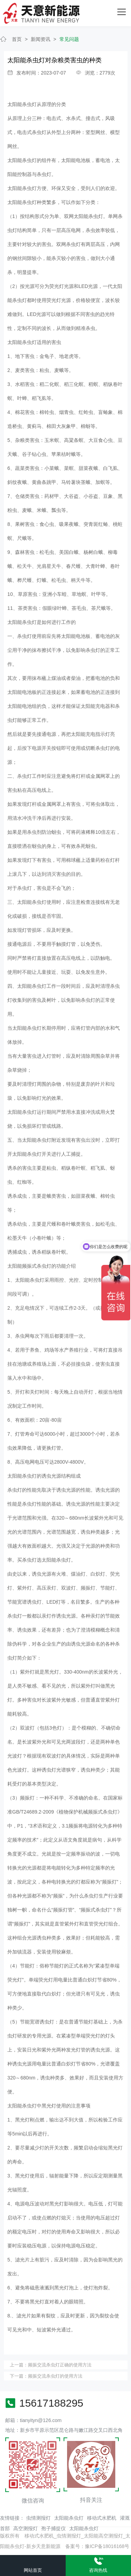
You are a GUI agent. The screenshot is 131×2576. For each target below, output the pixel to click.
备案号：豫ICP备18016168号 (97, 2546)
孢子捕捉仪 (53, 2528)
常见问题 (69, 39)
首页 (17, 39)
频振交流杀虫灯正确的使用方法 (60, 2364)
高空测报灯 (25, 2528)
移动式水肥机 (101, 2518)
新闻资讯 (40, 39)
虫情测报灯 (38, 2518)
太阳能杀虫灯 (22, 104)
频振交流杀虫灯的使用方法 (55, 2376)
